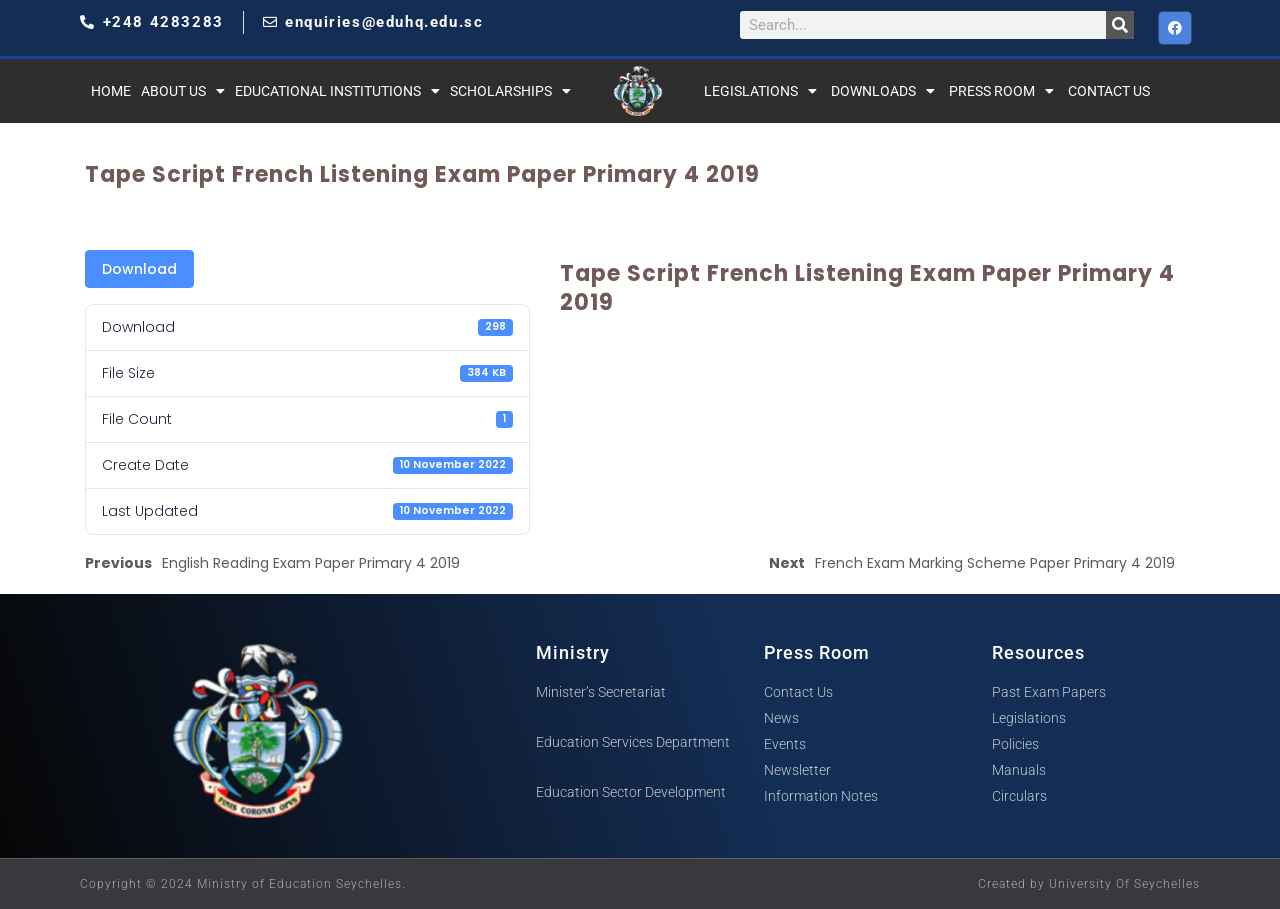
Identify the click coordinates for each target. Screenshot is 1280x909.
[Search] (1120, 25)
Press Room (1001, 91)
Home (111, 91)
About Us (183, 91)
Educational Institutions (337, 91)
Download (139, 269)
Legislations (760, 91)
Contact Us (1109, 91)
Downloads (883, 91)
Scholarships (510, 91)
